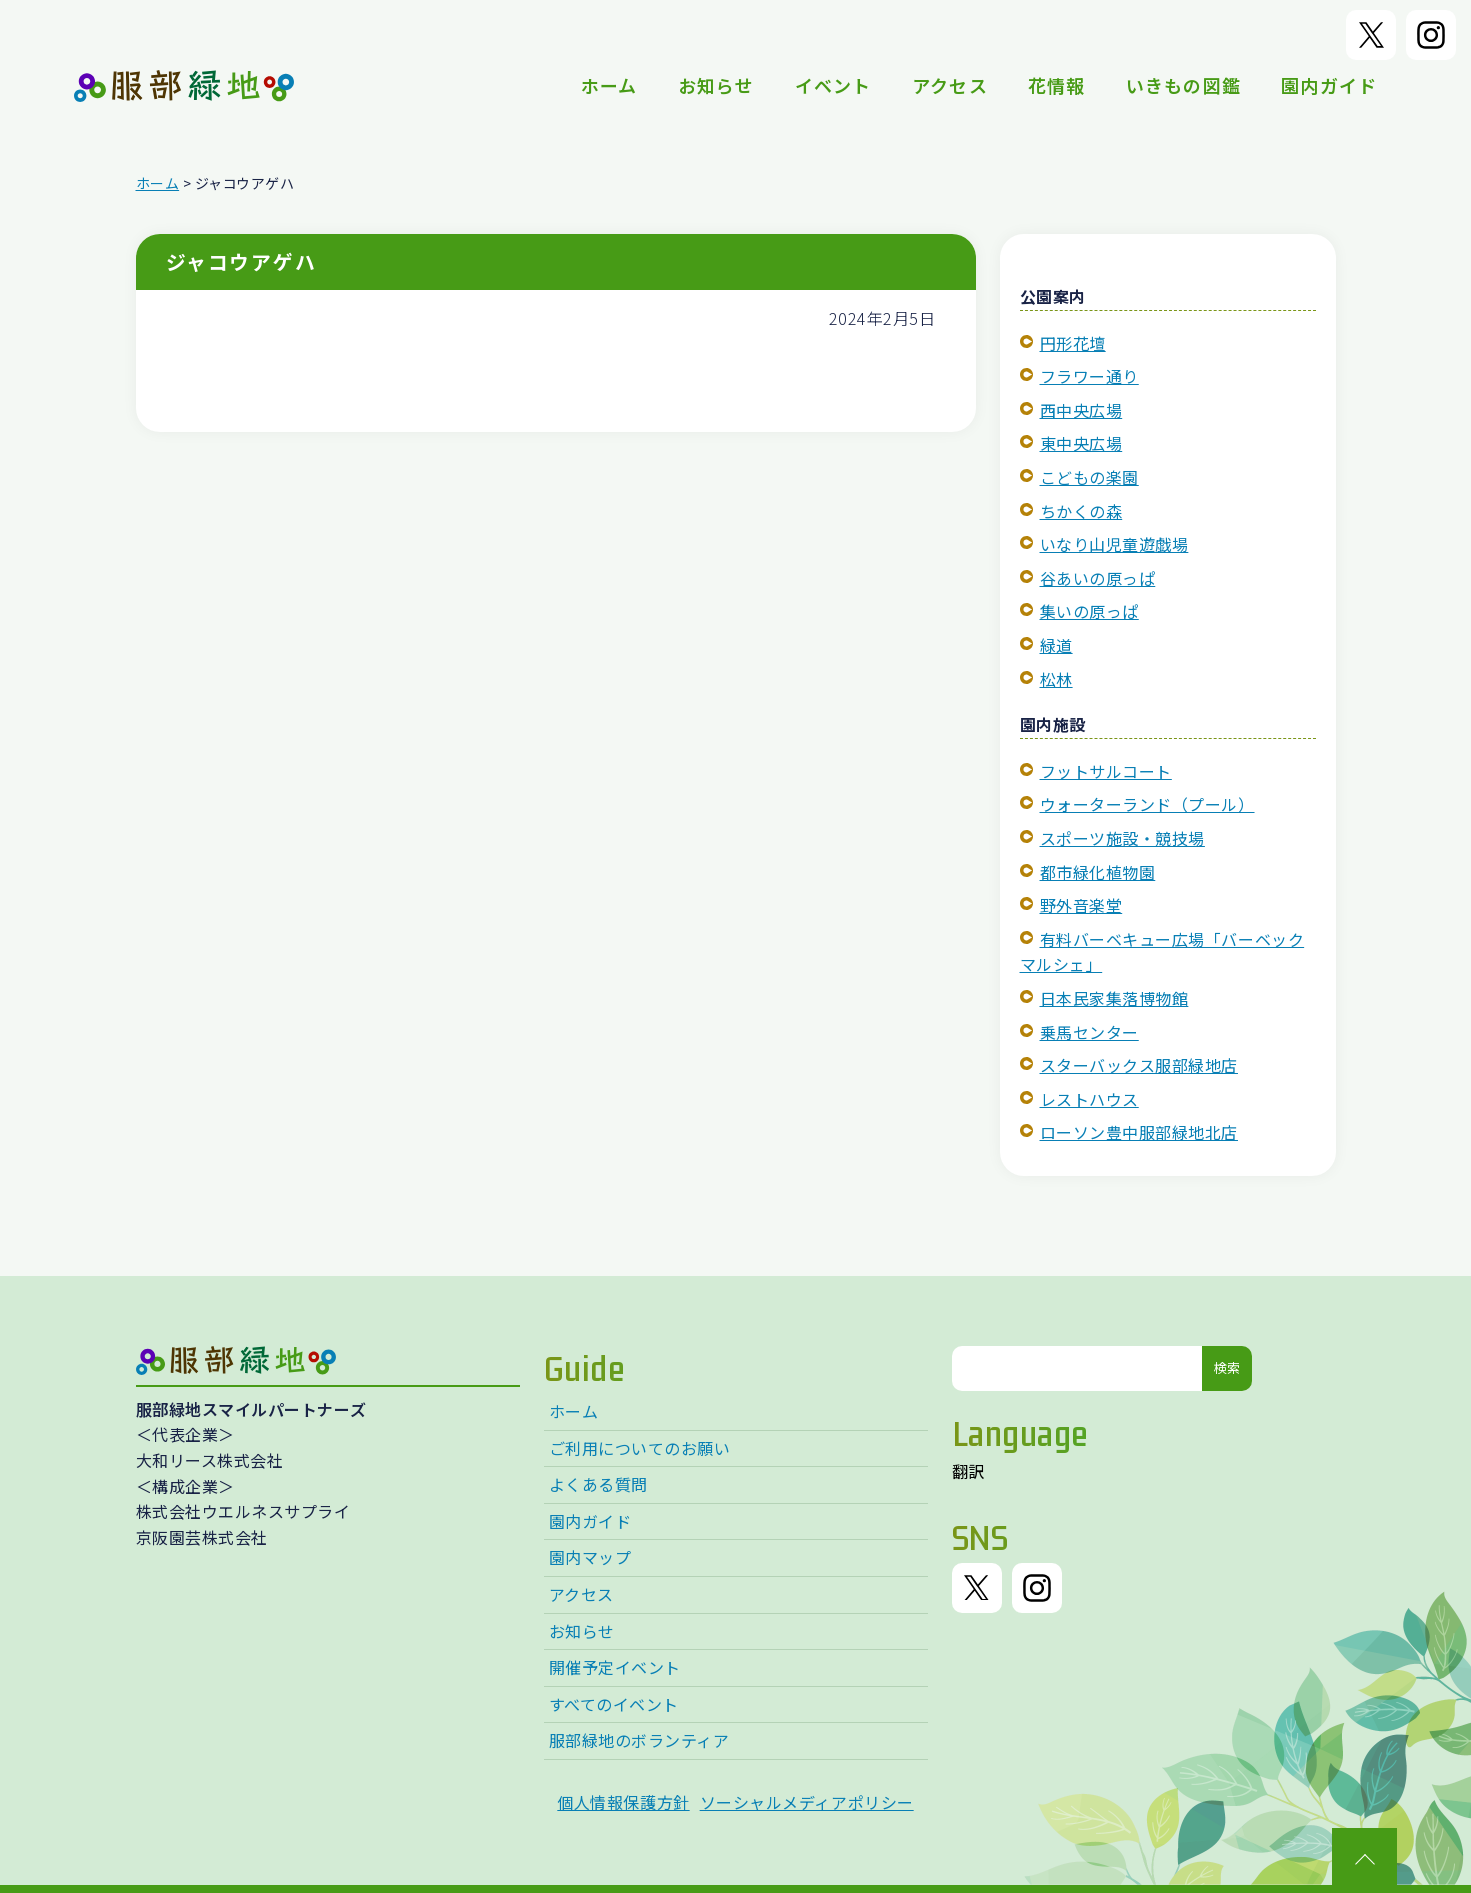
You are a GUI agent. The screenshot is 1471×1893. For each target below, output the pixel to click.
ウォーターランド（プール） (1147, 804)
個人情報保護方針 (623, 1802)
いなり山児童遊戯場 (1114, 544)
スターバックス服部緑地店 (1139, 1065)
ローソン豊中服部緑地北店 (1139, 1132)
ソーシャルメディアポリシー (807, 1802)
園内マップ (590, 1557)
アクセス (950, 85)
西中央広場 (1081, 410)
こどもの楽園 (1089, 477)
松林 (1056, 679)
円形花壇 (1073, 343)
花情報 (1057, 85)
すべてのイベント (614, 1704)
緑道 (1056, 645)
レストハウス (1089, 1099)
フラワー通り (1089, 376)
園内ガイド (1329, 85)
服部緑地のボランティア (639, 1740)
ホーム (609, 85)
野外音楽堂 (1081, 905)
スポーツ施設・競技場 (1122, 838)
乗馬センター (1089, 1032)
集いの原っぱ (1089, 611)
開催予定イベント (615, 1667)
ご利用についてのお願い (640, 1448)
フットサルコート (1106, 771)
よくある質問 (598, 1484)
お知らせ (716, 85)
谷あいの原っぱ (1098, 578)
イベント (833, 85)
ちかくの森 (1081, 511)
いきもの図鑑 (1184, 85)
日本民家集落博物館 (1114, 998)
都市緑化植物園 (1098, 872)
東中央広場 (1081, 443)
